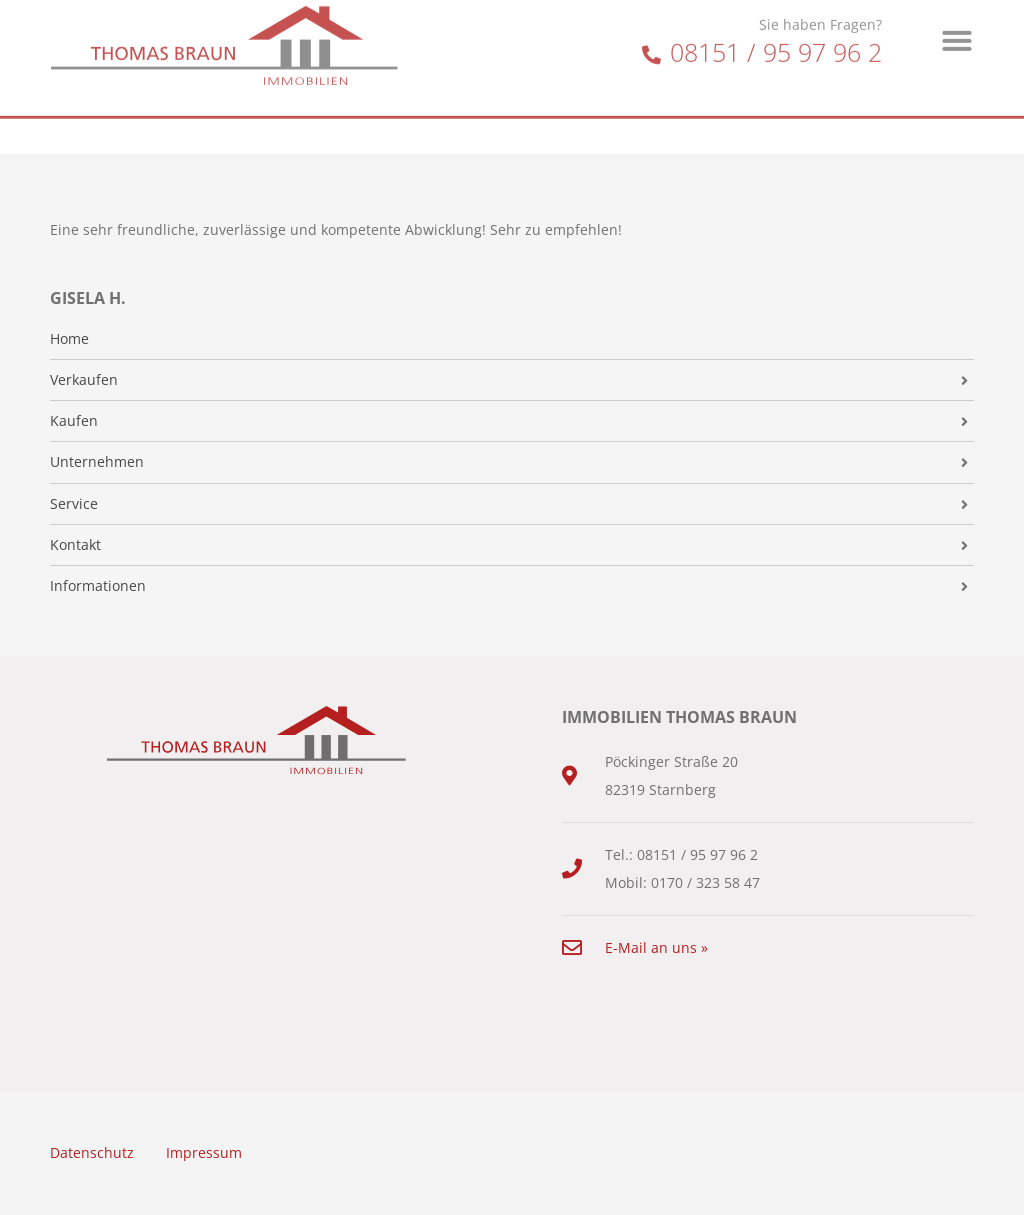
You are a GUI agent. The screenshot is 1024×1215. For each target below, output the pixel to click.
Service (74, 504)
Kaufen (74, 421)
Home (69, 339)
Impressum (204, 1152)
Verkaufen (84, 380)
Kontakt (75, 545)
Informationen (98, 586)
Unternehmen (97, 462)
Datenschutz (92, 1152)
